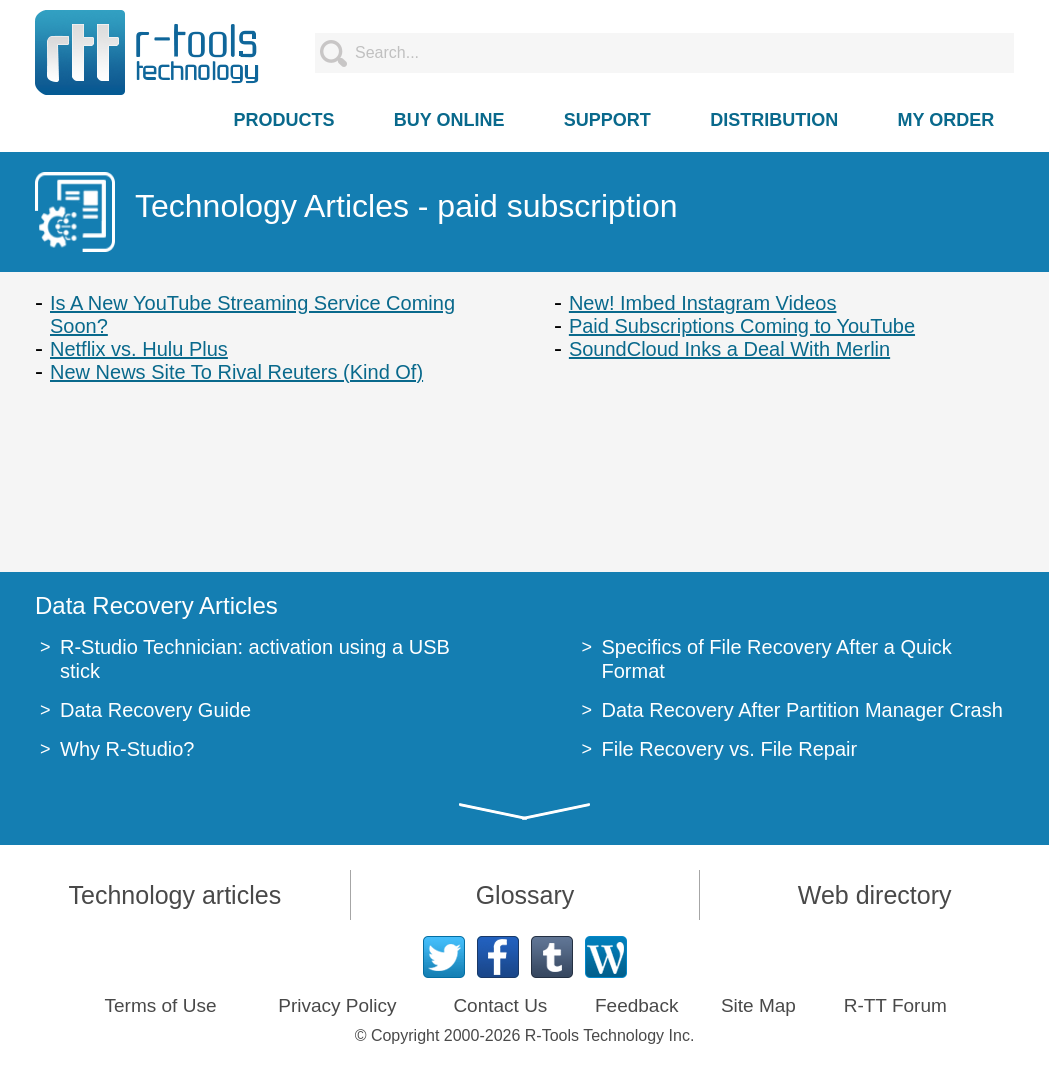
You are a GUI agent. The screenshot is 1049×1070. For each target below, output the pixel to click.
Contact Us (500, 1005)
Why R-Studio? (127, 749)
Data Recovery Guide (155, 710)
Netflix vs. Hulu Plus (139, 349)
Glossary (525, 895)
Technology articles (175, 895)
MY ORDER (946, 120)
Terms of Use (161, 1005)
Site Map (758, 1005)
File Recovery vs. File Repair (730, 749)
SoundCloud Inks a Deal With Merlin (729, 349)
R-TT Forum (895, 1005)
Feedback (636, 1005)
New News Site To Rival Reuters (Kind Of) (236, 372)
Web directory (875, 895)
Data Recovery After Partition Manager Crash (802, 710)
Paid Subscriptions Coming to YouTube (742, 326)
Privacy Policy (337, 1005)
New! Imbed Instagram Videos (703, 303)
